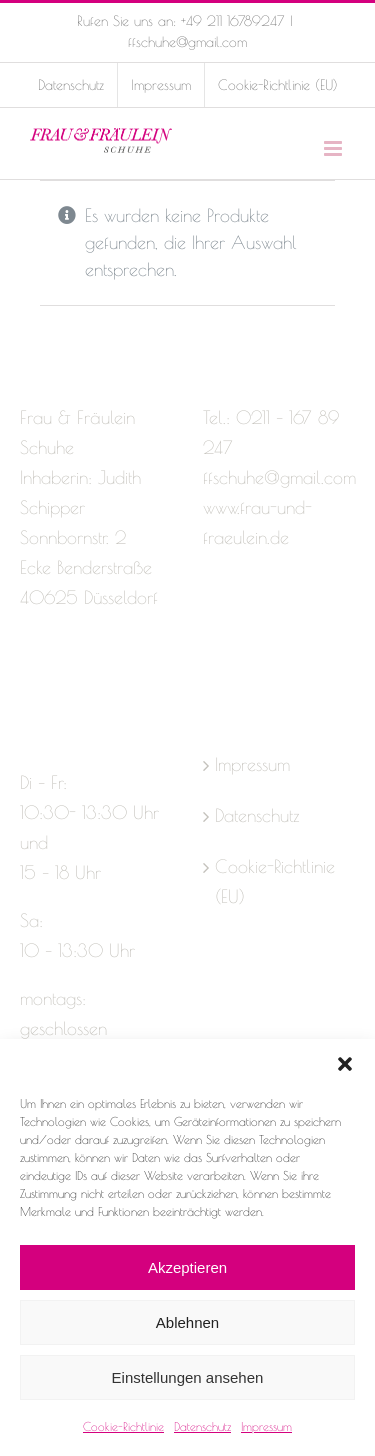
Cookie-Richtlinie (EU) (275, 881)
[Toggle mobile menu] (334, 148)
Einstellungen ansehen (188, 1377)
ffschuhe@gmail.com (187, 42)
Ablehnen (187, 1322)
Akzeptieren (187, 1267)
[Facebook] (29, 677)
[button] (345, 1064)
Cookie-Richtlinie (123, 1426)
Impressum (266, 1426)
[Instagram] (64, 677)
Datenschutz (202, 1426)
